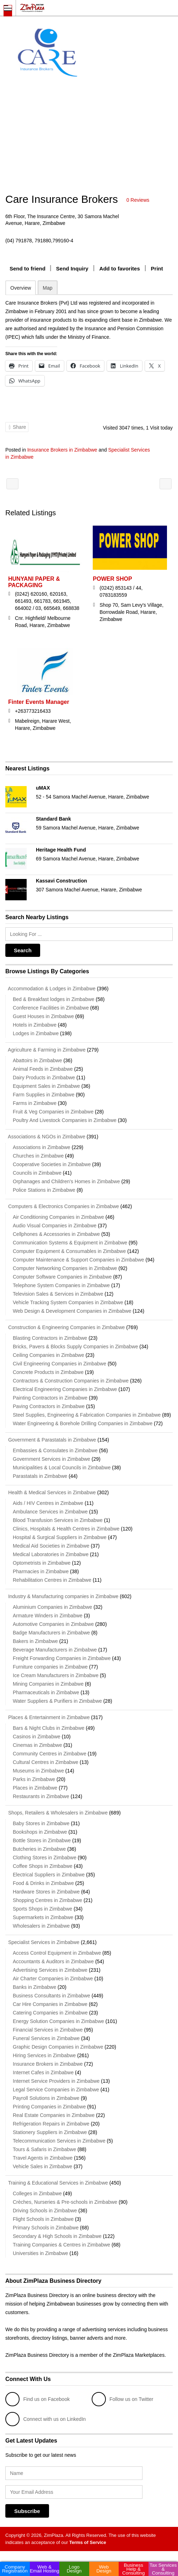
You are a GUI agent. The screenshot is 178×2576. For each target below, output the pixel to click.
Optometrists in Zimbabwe (42, 1563)
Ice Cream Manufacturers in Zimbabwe (55, 1675)
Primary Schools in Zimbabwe (46, 2227)
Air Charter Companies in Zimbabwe (53, 1978)
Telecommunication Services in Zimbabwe (59, 2141)
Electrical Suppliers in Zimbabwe (49, 1874)
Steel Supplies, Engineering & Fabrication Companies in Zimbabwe (87, 1415)
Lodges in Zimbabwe (36, 1033)
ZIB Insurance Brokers (12, 483)
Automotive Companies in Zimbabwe (53, 1624)
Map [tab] (47, 288)
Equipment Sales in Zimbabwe (46, 1086)
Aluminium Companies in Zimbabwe (52, 1607)
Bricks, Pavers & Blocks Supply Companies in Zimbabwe (75, 1346)
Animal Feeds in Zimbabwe (43, 1069)
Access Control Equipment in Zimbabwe (57, 1953)
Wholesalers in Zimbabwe (41, 1926)
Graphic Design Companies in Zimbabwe (58, 2047)
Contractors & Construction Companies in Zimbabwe (71, 1381)
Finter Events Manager (38, 702)
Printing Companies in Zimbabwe (49, 2106)
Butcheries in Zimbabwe (39, 1849)
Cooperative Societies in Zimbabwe (52, 1164)
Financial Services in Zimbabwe (48, 2030)
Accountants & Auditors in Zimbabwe (53, 1961)
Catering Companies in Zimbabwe (50, 2013)
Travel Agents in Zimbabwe (42, 2158)
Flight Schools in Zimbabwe (43, 2219)
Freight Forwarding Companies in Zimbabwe (61, 1658)
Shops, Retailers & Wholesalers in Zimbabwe (56, 1813)
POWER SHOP (112, 579)
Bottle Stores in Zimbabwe (42, 1840)
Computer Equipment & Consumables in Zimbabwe (69, 1251)
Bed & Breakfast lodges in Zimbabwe (54, 999)
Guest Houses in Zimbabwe (43, 1016)
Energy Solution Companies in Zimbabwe (58, 2021)
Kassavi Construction (61, 881)
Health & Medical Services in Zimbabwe (50, 1492)
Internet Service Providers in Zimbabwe (56, 2081)
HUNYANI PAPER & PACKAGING (34, 582)
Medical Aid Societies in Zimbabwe (51, 1546)
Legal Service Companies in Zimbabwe (56, 2089)
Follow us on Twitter (122, 2399)
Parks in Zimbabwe (34, 1779)
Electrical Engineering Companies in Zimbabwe (65, 1389)
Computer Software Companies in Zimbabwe (62, 1277)
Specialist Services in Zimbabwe (42, 1942)
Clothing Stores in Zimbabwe (44, 1857)
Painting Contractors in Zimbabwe (50, 1398)
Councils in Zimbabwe (37, 1173)
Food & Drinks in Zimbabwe (43, 1883)
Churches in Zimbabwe (38, 1156)
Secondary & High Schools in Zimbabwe (57, 2236)
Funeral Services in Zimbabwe (46, 2038)
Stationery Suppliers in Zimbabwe (50, 2132)
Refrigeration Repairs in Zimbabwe (51, 2124)
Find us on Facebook (37, 2399)
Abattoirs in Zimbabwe (37, 1060)
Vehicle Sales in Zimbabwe (42, 2166)
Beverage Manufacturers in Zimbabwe (55, 1650)
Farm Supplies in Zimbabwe (44, 1094)
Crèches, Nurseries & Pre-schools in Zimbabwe (65, 2202)
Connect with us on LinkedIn (45, 2419)
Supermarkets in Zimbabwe (43, 1917)
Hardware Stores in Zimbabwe (46, 1892)
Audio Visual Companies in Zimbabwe (55, 1225)
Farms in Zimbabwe (34, 1103)
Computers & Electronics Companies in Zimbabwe (62, 1206)
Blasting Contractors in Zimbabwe (50, 1338)
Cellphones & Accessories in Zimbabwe (56, 1234)
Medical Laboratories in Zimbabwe (50, 1554)
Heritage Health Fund (61, 850)
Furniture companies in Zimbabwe (50, 1667)
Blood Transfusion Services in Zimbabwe (58, 1520)
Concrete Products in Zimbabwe (48, 1372)
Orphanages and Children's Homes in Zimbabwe (66, 1181)
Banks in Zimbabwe (34, 1987)
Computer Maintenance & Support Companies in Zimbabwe (78, 1260)
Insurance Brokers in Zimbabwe (62, 450)
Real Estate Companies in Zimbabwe (54, 2115)
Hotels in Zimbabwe (34, 1025)
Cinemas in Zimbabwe (37, 1745)
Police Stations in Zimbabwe (44, 1190)
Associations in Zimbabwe (41, 1147)
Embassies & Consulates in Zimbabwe (55, 1450)
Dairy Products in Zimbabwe (44, 1077)
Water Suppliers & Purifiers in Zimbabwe (57, 1701)
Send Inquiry (72, 268)
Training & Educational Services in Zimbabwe (56, 2183)
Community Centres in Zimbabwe (49, 1753)
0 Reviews (138, 200)
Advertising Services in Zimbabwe (50, 1970)
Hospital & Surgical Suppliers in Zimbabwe (60, 1537)
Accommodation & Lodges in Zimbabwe (50, 988)
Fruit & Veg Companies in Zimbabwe (53, 1112)
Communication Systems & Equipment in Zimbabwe (70, 1242)
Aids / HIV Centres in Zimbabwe (48, 1503)
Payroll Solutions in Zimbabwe (46, 2098)
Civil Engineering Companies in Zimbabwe (59, 1363)
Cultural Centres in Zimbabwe (45, 1762)
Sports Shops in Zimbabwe (42, 1909)
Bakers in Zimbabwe (35, 1641)
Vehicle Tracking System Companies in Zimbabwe (68, 1302)
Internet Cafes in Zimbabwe (43, 2072)
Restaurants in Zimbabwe (41, 1796)
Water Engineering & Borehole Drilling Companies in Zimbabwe (82, 1423)
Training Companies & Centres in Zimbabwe (61, 2245)
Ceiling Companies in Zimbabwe (48, 1355)
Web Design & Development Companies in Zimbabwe (72, 1311)
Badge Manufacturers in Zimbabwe (51, 1632)
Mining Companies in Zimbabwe (48, 1684)
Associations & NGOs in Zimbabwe (45, 1136)
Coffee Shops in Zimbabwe (42, 1866)
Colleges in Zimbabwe (37, 2193)
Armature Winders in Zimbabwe (47, 1615)
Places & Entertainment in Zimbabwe (47, 1717)
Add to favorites (119, 268)
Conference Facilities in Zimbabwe (51, 1008)
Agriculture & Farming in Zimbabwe (45, 1050)
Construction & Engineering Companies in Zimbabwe (65, 1327)
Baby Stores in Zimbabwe (41, 1823)
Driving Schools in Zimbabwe (45, 2210)
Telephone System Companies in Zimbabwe (61, 1285)
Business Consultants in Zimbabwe (51, 1995)
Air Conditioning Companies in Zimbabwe (58, 1217)
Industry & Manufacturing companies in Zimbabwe (61, 1596)
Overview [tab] (20, 288)
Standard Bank (53, 819)
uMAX (43, 788)
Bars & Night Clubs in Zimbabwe (49, 1728)
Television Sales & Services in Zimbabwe (58, 1294)
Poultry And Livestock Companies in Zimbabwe (65, 1120)
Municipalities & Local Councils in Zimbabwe (61, 1467)
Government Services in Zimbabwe (51, 1459)
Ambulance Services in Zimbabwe (50, 1511)
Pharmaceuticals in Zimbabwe (46, 1692)
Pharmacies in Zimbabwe (41, 1571)
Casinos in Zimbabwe (36, 1736)
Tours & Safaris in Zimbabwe (44, 2149)
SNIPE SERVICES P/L (166, 483)
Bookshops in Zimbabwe (40, 1832)
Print (157, 268)
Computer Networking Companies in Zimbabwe (65, 1268)
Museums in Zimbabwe (38, 1771)
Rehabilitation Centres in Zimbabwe (52, 1580)
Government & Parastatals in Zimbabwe (50, 1440)
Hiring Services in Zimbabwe (44, 2055)
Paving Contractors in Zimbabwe (49, 1406)
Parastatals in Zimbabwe (40, 1476)
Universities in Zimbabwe (40, 2253)
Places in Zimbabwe (35, 1788)
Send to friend (27, 268)
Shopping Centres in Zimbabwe (47, 1900)
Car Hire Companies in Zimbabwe (50, 2004)
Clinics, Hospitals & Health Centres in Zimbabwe (66, 1529)
